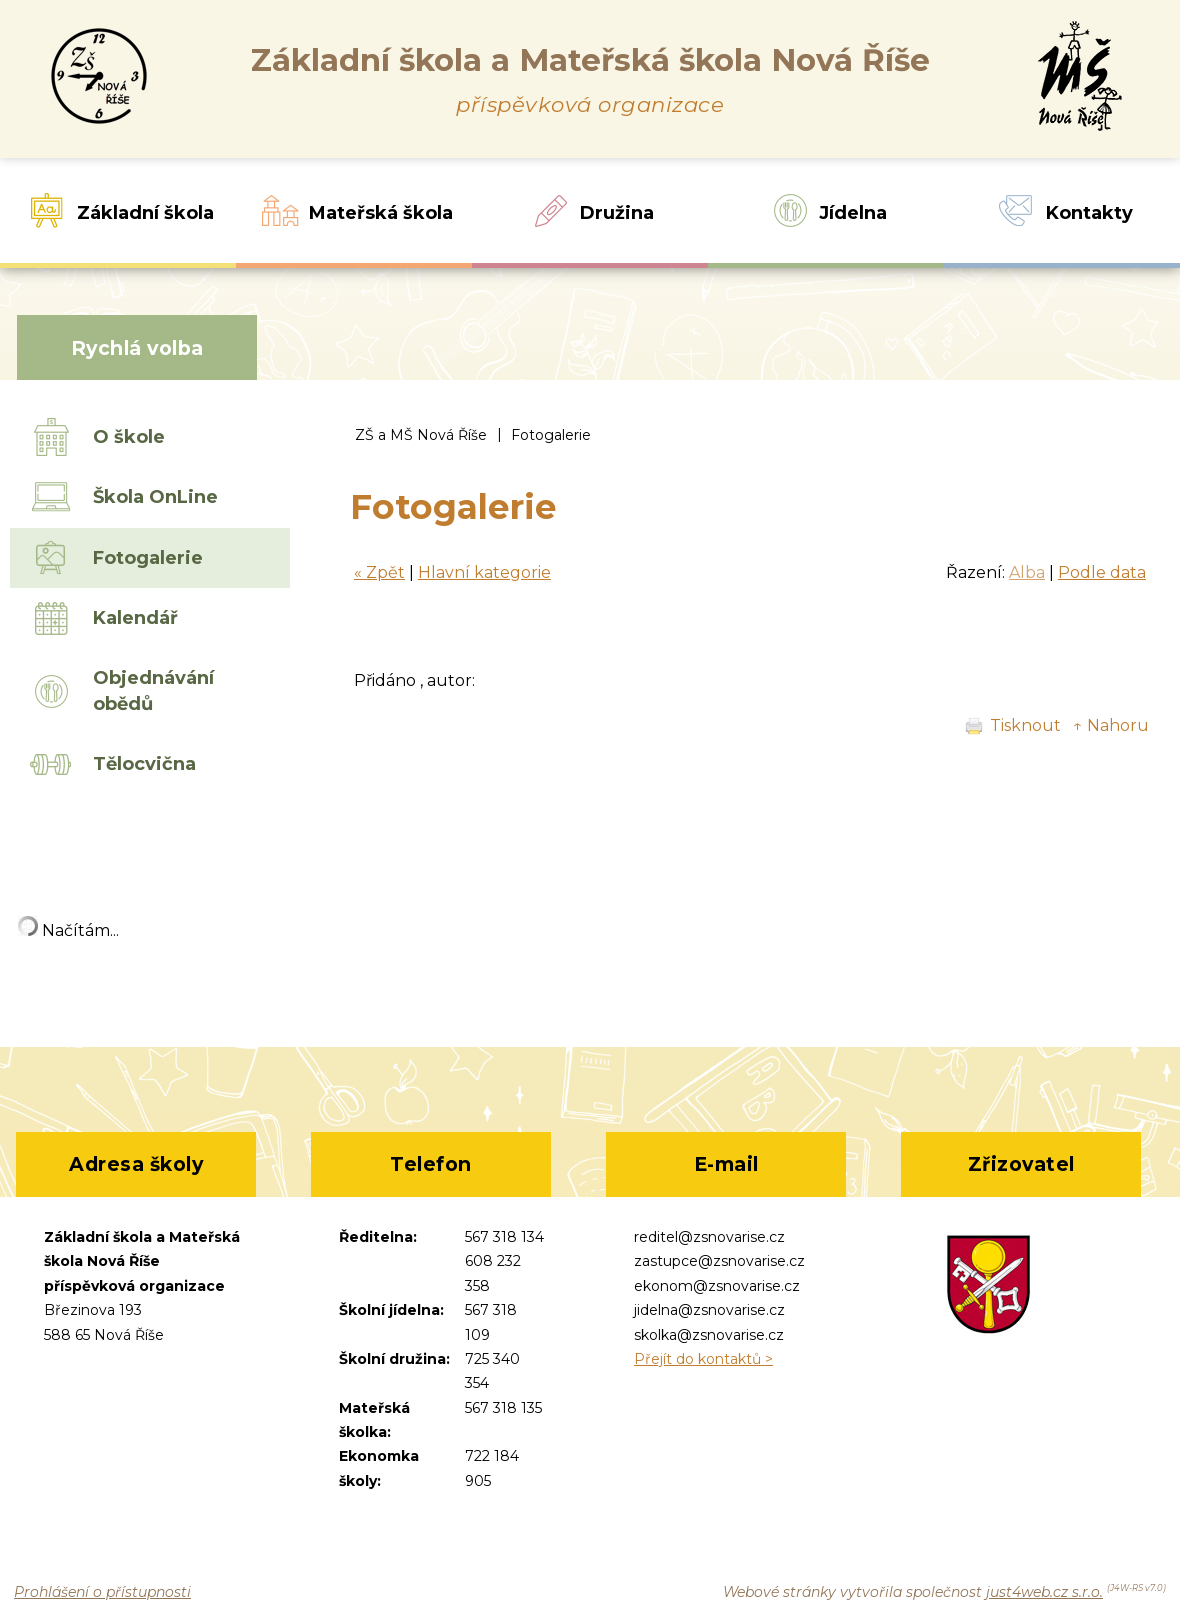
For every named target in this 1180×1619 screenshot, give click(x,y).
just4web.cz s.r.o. (1044, 1592)
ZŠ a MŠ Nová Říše (421, 435)
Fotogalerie (551, 435)
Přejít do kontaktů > (703, 1359)
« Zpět (379, 572)
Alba (1027, 572)
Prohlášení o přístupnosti (102, 1592)
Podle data (1102, 572)
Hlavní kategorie (484, 572)
